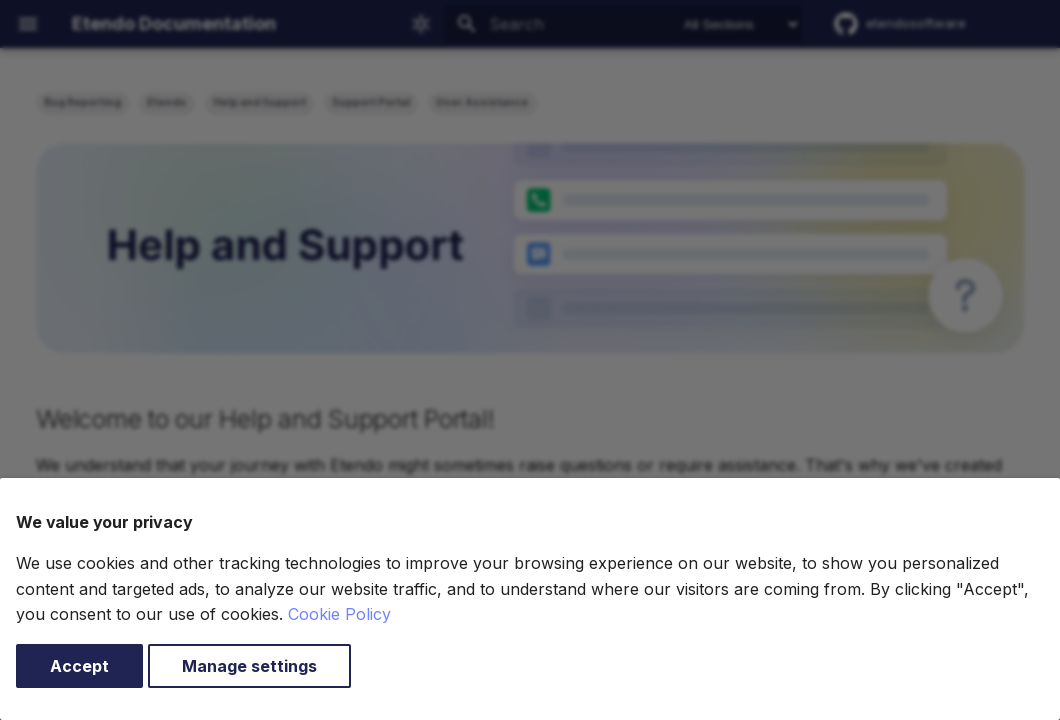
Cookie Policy (339, 614)
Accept (79, 666)
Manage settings (249, 666)
